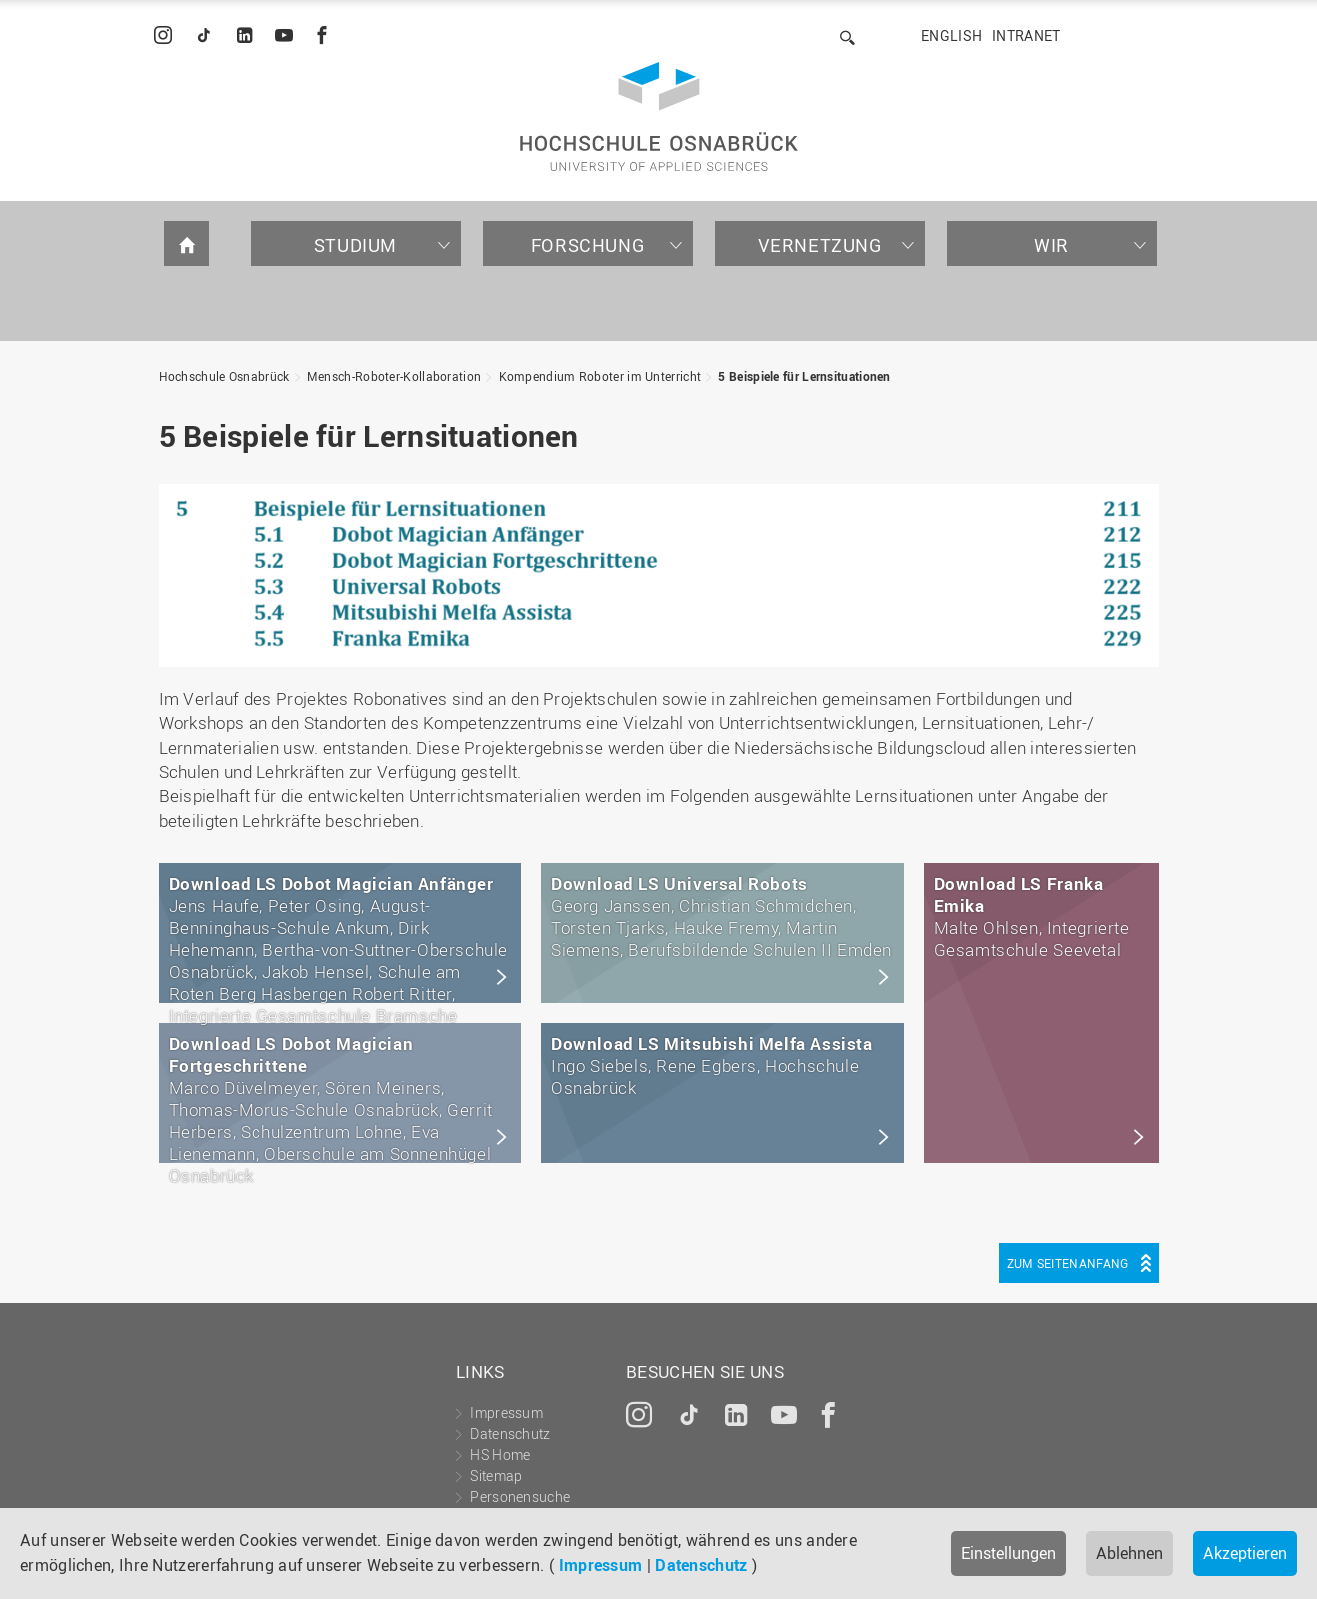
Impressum (601, 1565)
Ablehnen (1129, 1553)
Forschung (587, 245)
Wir (1051, 245)
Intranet (1026, 35)
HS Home (500, 1454)
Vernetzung (820, 245)
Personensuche (520, 1496)
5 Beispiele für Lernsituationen (804, 376)
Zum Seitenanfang (1068, 1263)
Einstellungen (1008, 1553)
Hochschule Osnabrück (224, 376)
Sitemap (496, 1475)
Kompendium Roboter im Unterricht (600, 376)
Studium (355, 245)
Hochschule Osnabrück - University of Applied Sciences (659, 116)
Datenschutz (701, 1565)
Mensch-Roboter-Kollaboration (394, 376)
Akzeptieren (1245, 1553)
